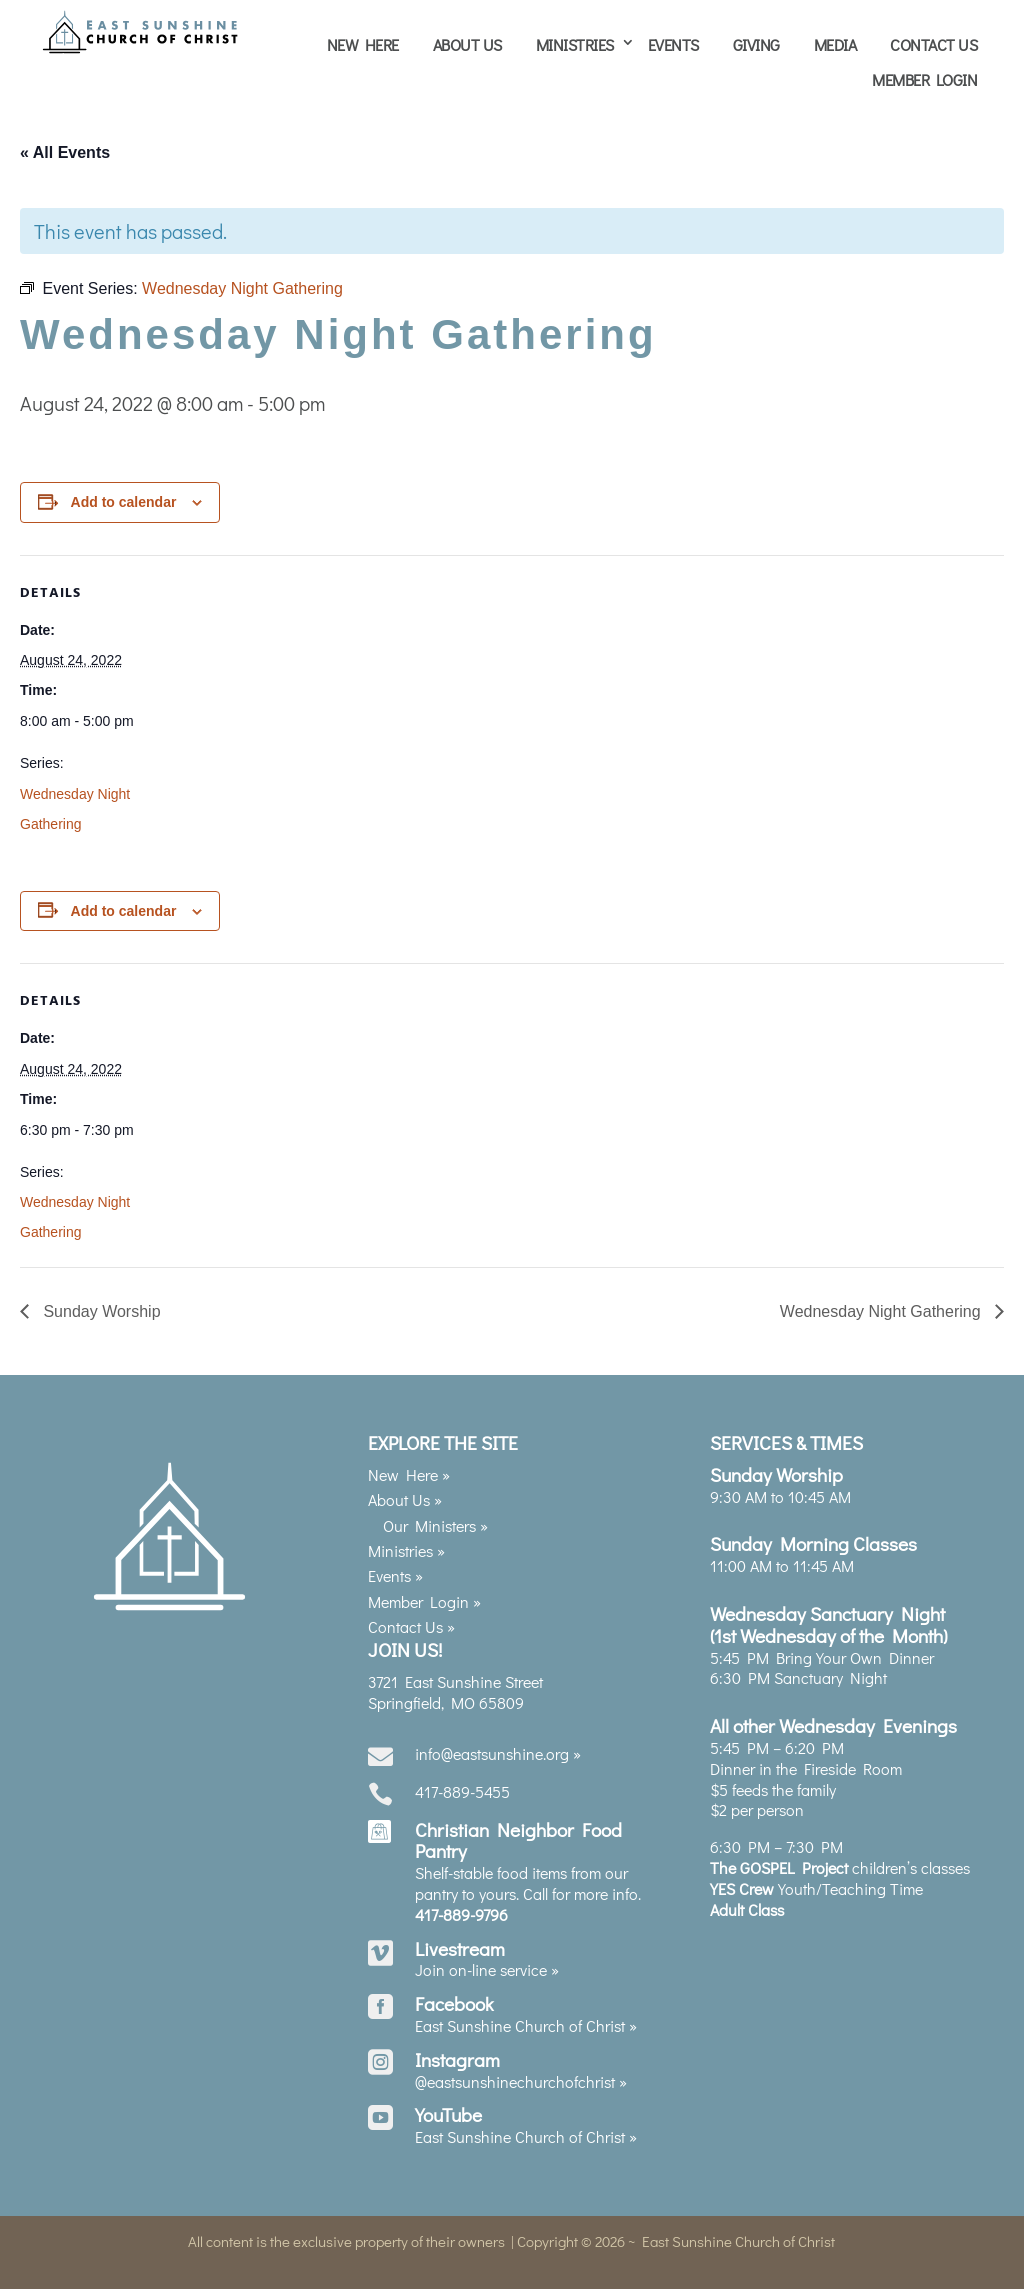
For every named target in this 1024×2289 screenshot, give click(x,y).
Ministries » (406, 1548)
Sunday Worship (100, 1310)
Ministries (575, 44)
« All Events (65, 151)
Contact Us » (411, 1625)
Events (673, 44)
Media (835, 44)
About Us (467, 44)
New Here (363, 44)
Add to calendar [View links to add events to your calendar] (124, 500)
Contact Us (933, 44)
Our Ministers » (435, 1523)
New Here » (409, 1472)
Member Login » (424, 1599)
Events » (395, 1574)
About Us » (405, 1498)
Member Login (924, 79)
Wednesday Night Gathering (882, 1310)
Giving (756, 44)
